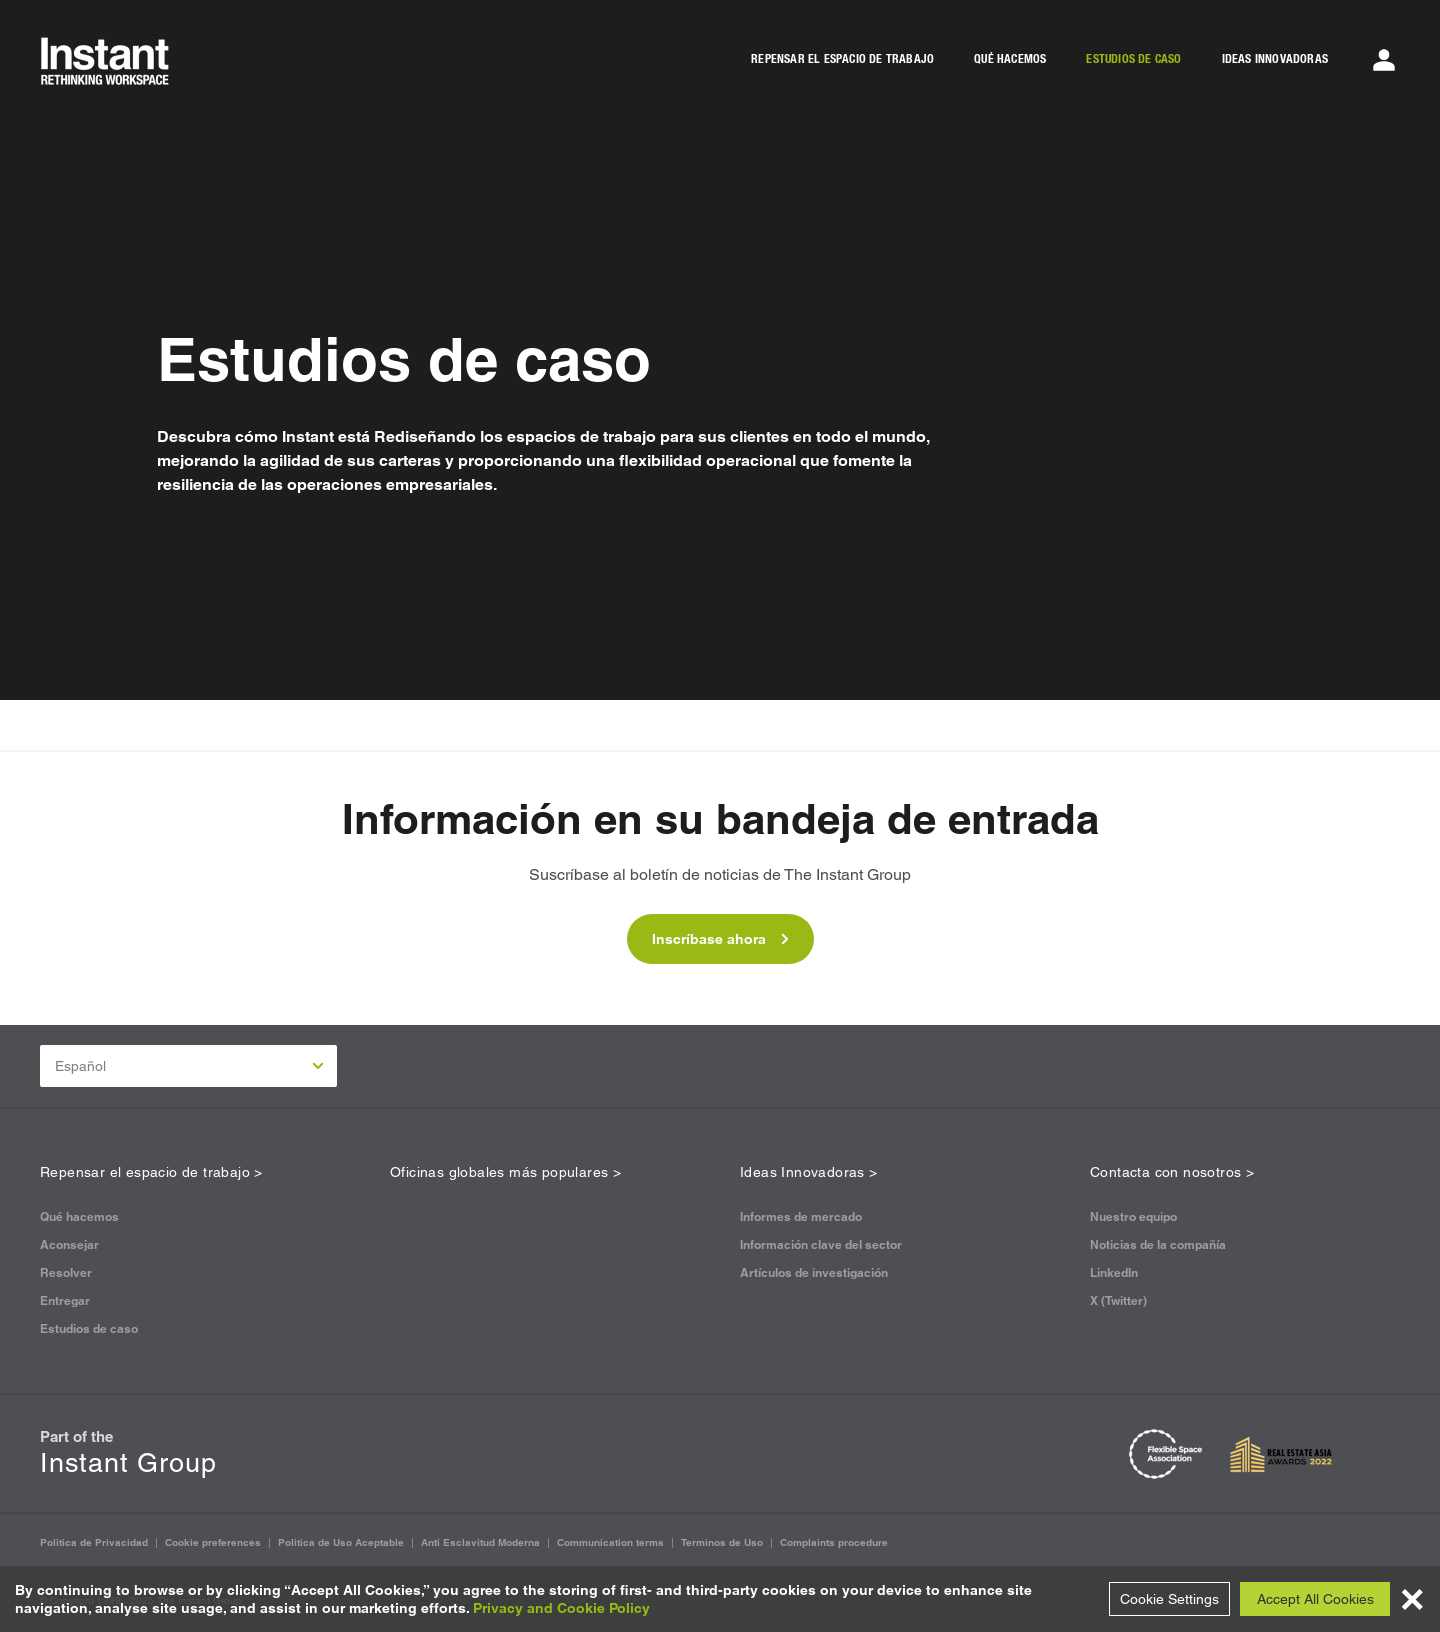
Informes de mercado (801, 1216)
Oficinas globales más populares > (505, 1172)
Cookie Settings (1169, 1599)
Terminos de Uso (722, 1542)
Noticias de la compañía (1158, 1244)
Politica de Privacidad (94, 1542)
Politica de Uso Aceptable (341, 1542)
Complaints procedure (834, 1542)
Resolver (66, 1272)
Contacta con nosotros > (1172, 1172)
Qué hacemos (79, 1216)
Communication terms (610, 1542)
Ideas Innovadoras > (809, 1172)
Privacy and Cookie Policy (561, 1608)
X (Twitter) (1118, 1300)
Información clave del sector (821, 1244)
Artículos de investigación (814, 1272)
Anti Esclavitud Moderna (480, 1542)
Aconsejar (69, 1244)
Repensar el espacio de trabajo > (151, 1172)
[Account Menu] (1384, 60)
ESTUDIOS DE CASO (1133, 59)
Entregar (65, 1300)
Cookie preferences (213, 1542)
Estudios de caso (89, 1328)
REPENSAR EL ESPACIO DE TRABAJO (842, 59)
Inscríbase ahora (720, 939)
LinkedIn (1114, 1272)
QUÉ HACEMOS (1010, 59)
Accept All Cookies (1315, 1599)
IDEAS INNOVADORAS (1275, 59)
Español (189, 1066)
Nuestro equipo (1133, 1216)
